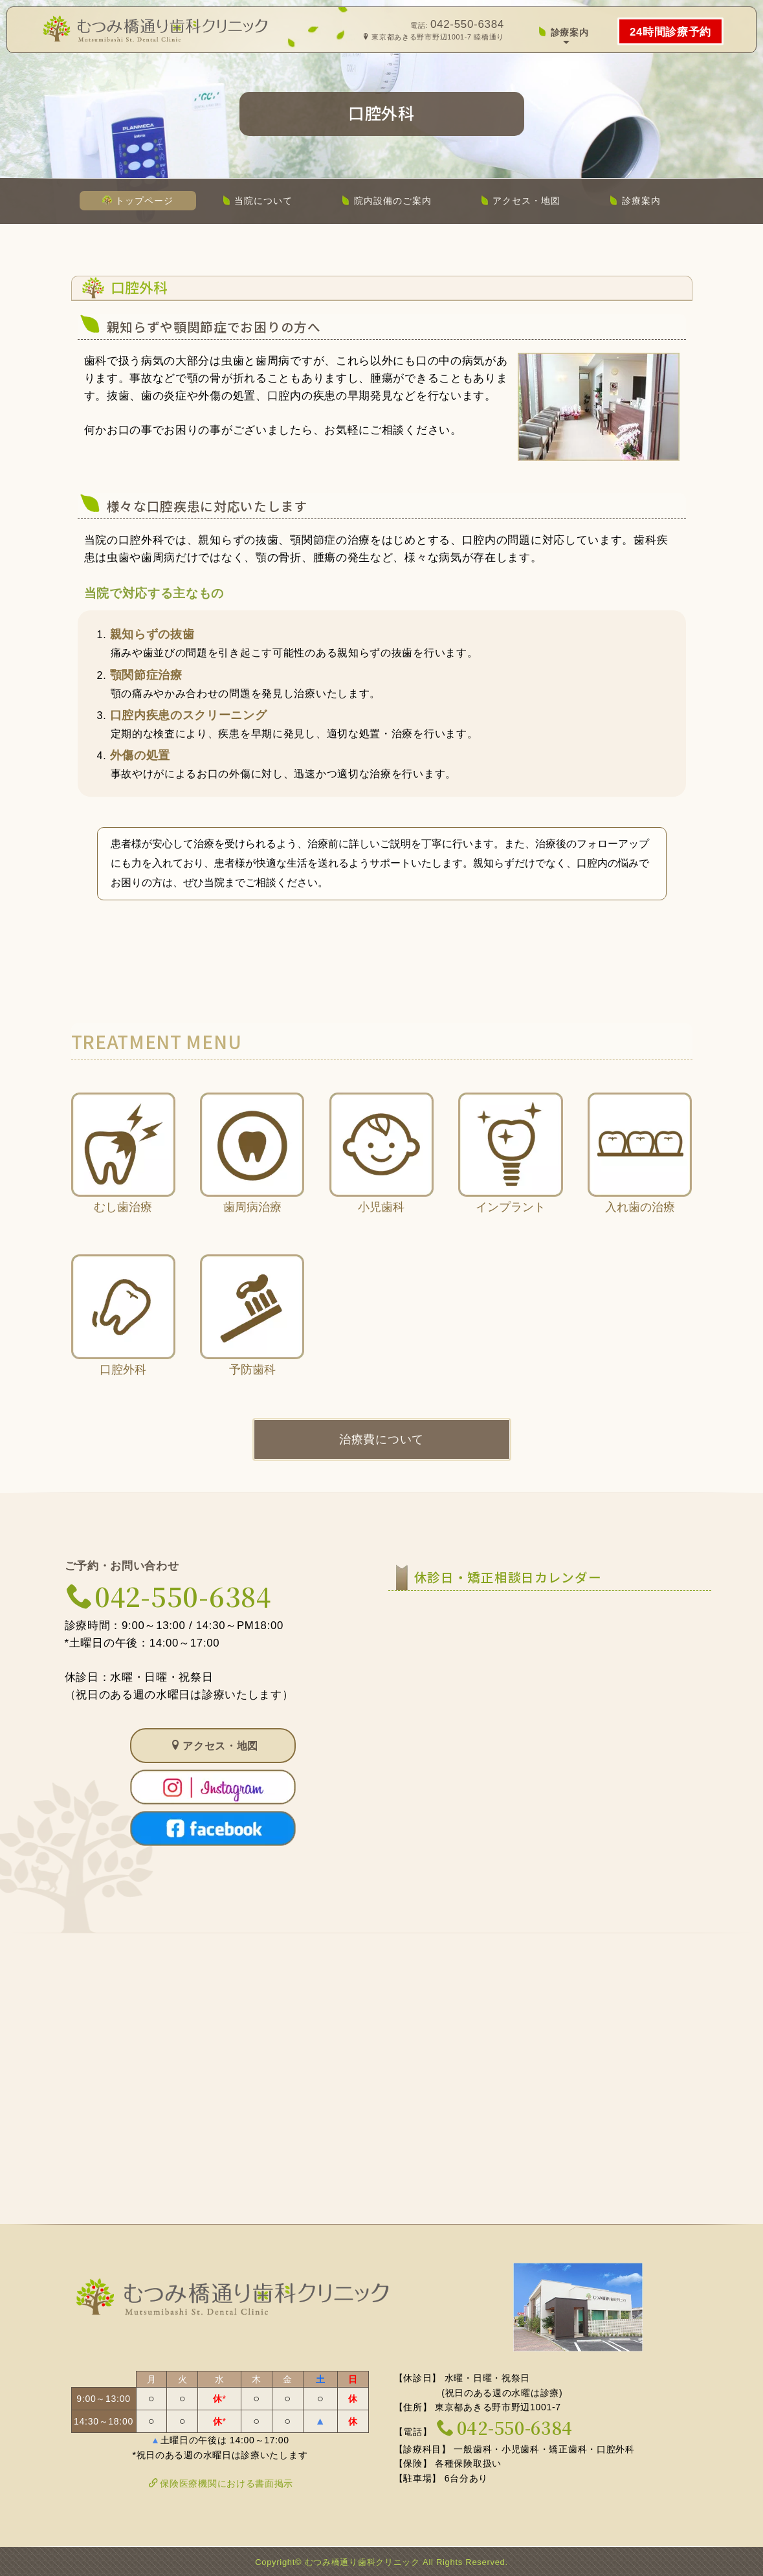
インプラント (511, 1175)
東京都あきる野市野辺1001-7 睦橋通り (433, 37)
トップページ (137, 200)
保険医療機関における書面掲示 (221, 2483)
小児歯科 (381, 1175)
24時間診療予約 (670, 32)
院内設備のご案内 (386, 200)
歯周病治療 (252, 1175)
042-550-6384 (467, 24)
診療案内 (563, 32)
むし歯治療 (123, 1175)
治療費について (381, 1441)
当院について (257, 200)
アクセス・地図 (520, 200)
